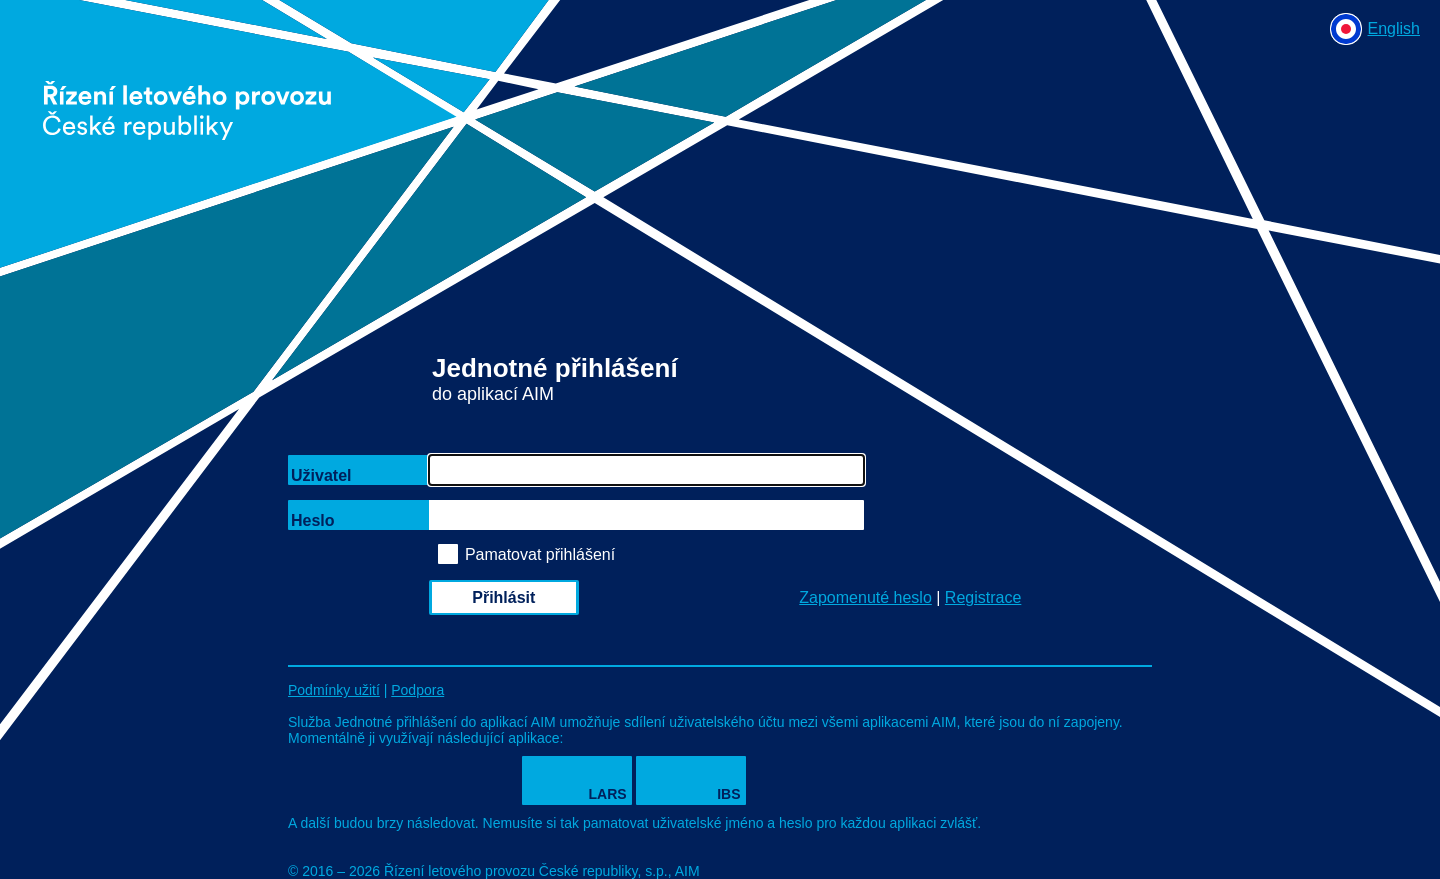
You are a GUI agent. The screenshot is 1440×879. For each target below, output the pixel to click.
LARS (608, 794)
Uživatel (321, 475)
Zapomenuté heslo (865, 597)
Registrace (983, 597)
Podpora (417, 690)
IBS (728, 794)
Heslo (313, 520)
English (1394, 28)
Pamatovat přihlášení (540, 554)
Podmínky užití (334, 690)
